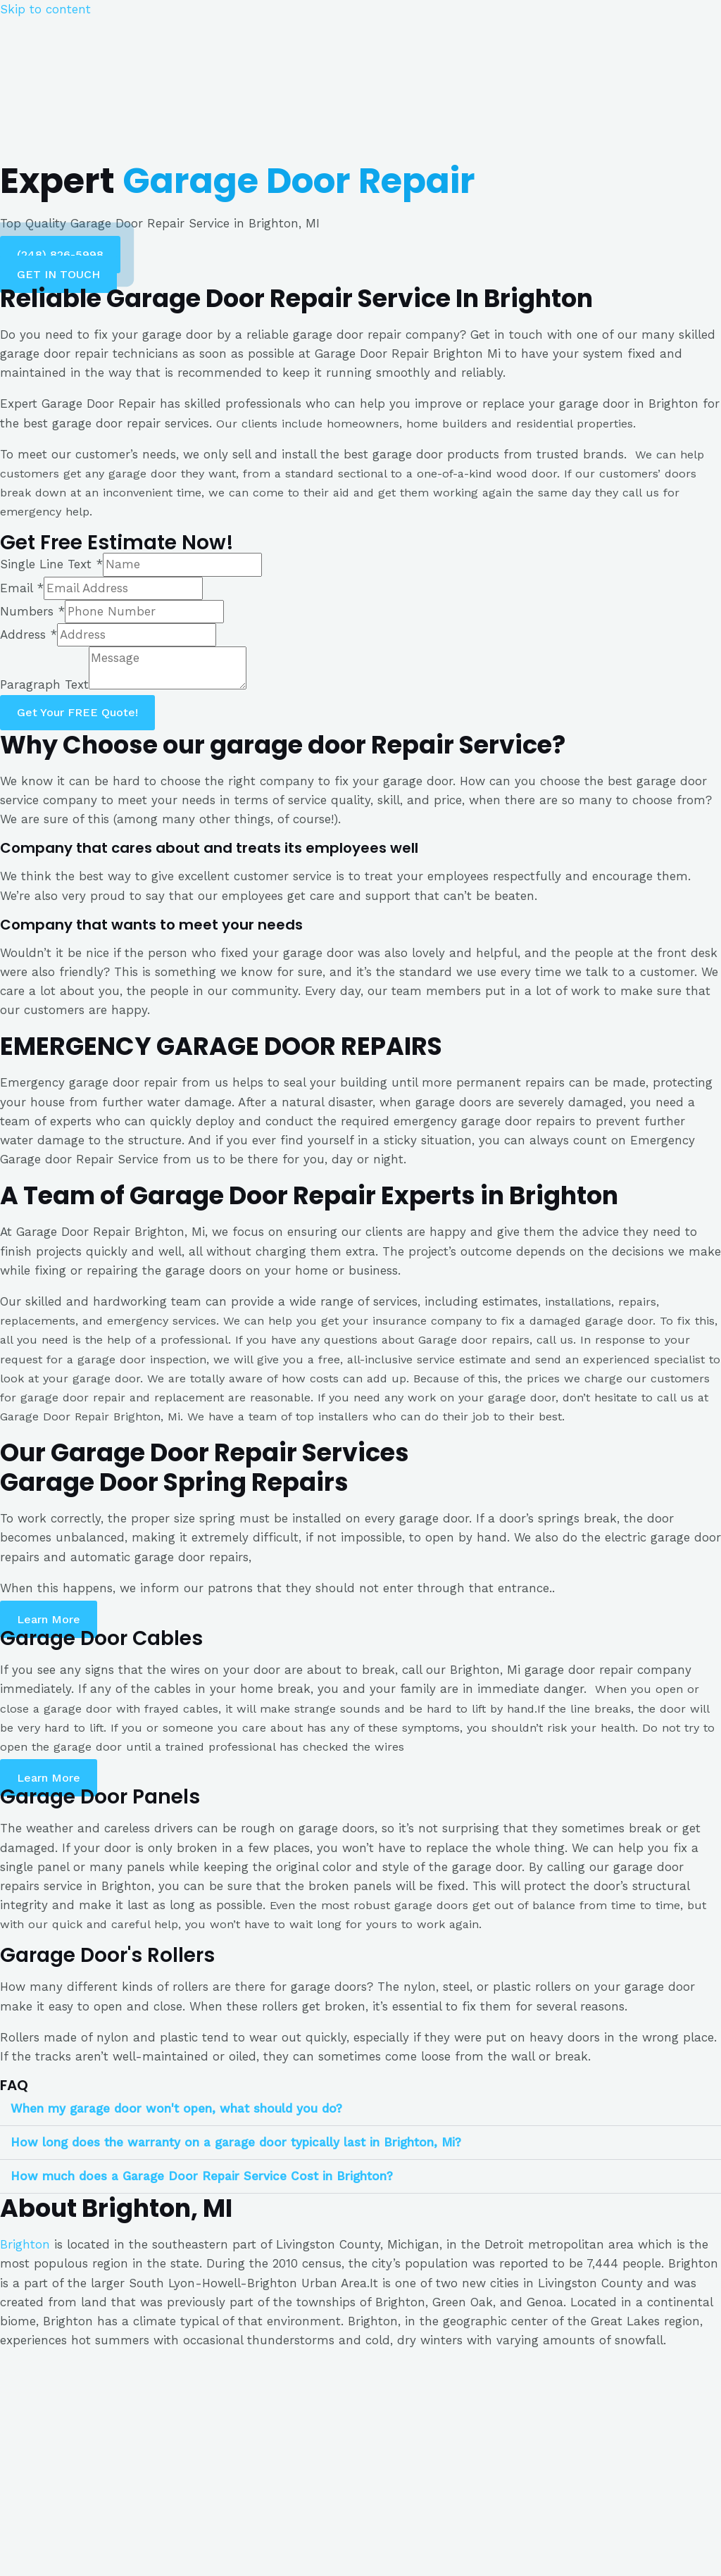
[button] (60, 254)
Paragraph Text (44, 685)
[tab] (360, 2109)
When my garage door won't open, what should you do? (176, 2108)
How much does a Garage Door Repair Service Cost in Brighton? (202, 2176)
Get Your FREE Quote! (77, 712)
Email (22, 588)
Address (28, 634)
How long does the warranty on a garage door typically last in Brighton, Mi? (236, 2142)
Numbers (32, 611)
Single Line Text (51, 564)
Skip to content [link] (45, 9)
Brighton (25, 2244)
